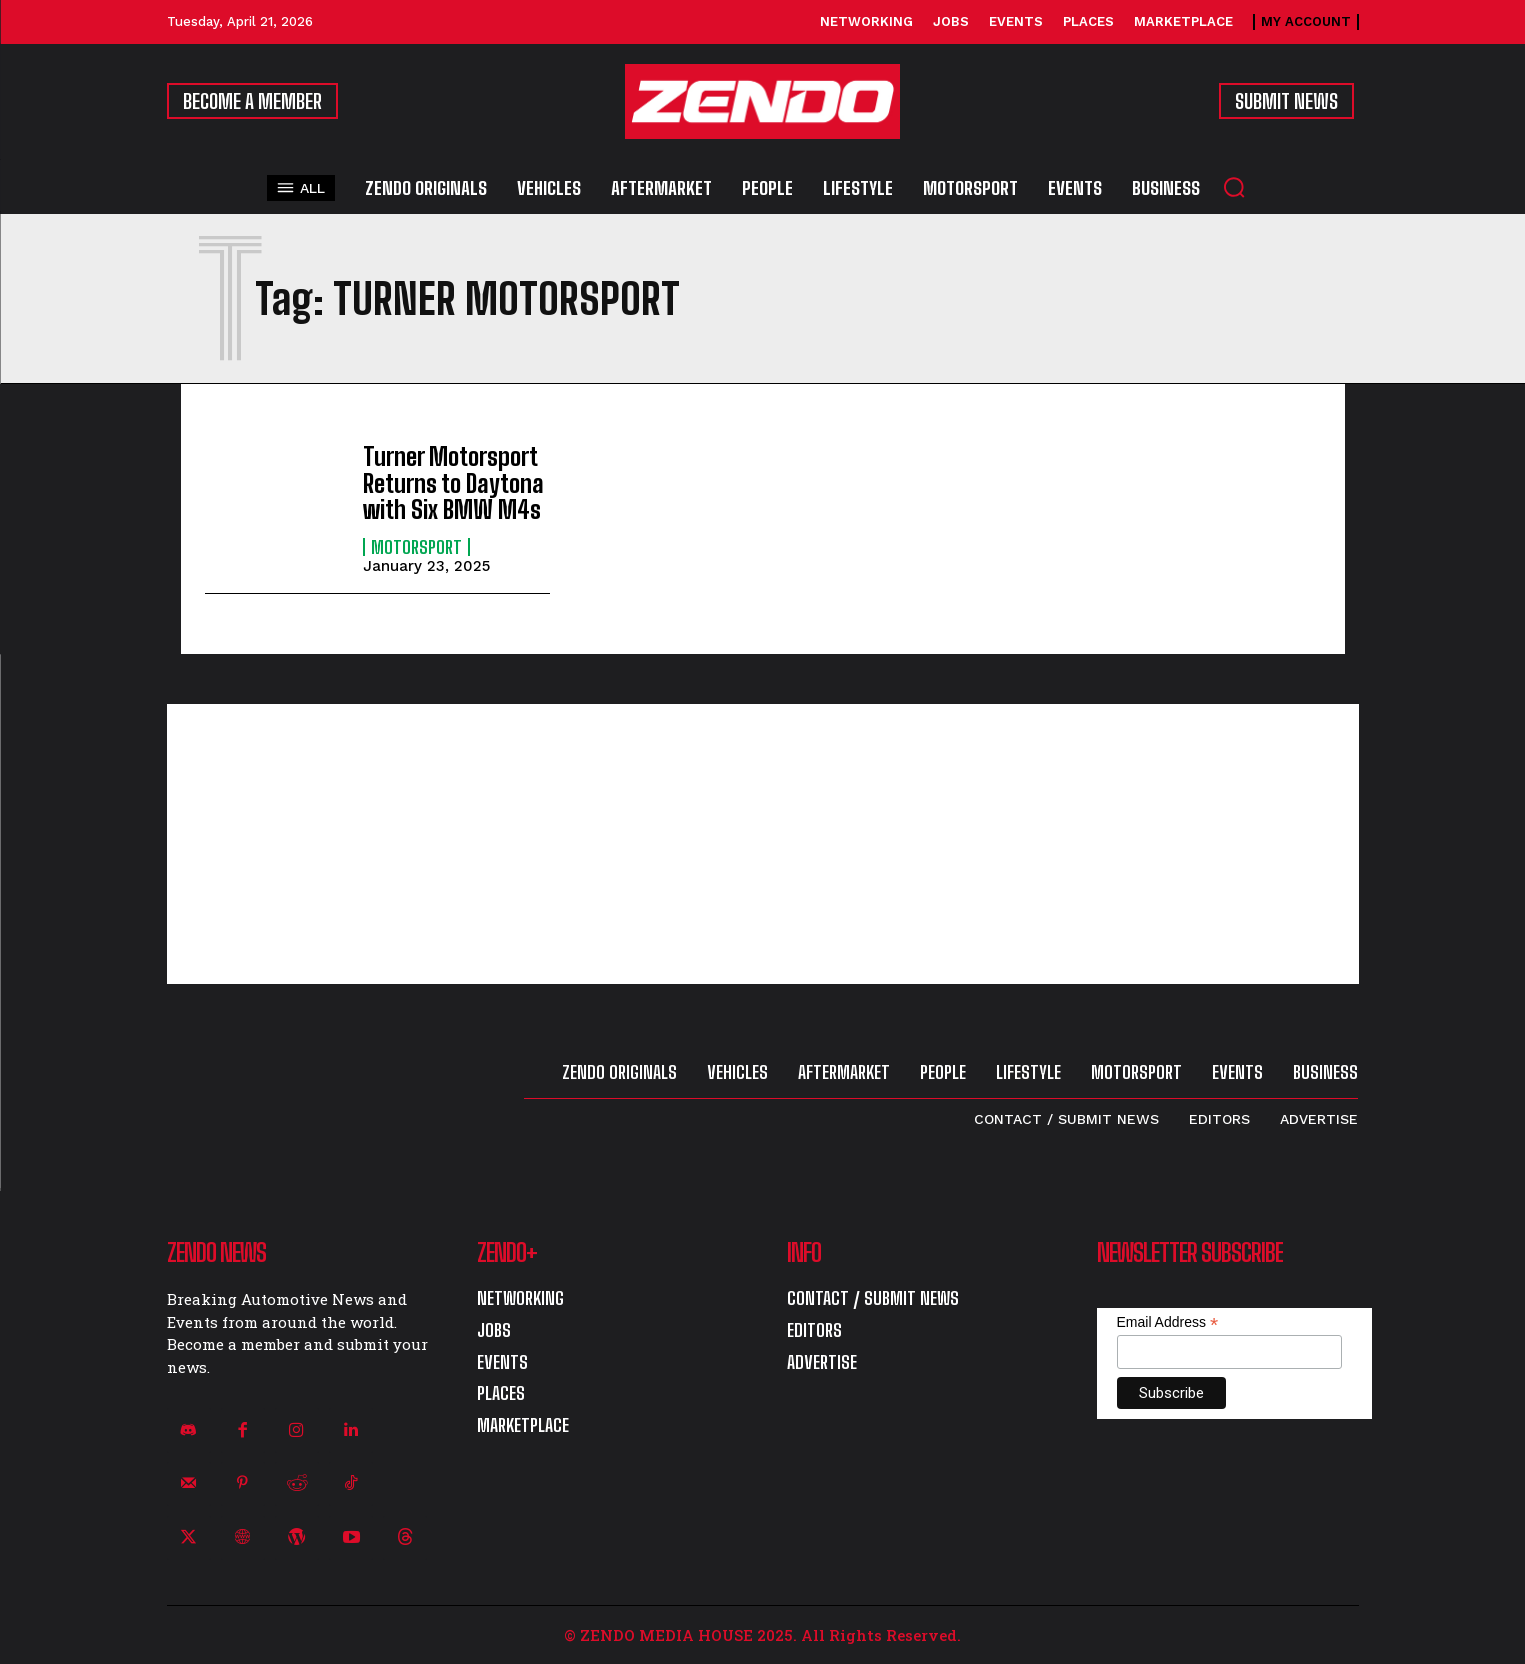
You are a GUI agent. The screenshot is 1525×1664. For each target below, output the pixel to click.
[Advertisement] (763, 844)
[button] (1234, 187)
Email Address (1168, 1322)
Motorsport (416, 547)
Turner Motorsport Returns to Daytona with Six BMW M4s (453, 483)
